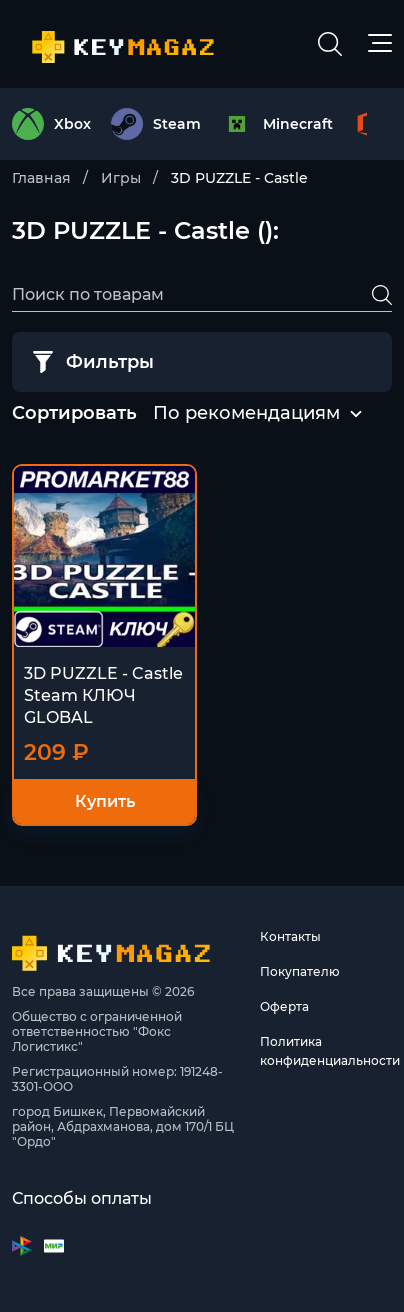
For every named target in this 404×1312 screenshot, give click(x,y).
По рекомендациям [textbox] (246, 413)
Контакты (290, 936)
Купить (105, 801)
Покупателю (300, 971)
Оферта (284, 1006)
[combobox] (246, 414)
